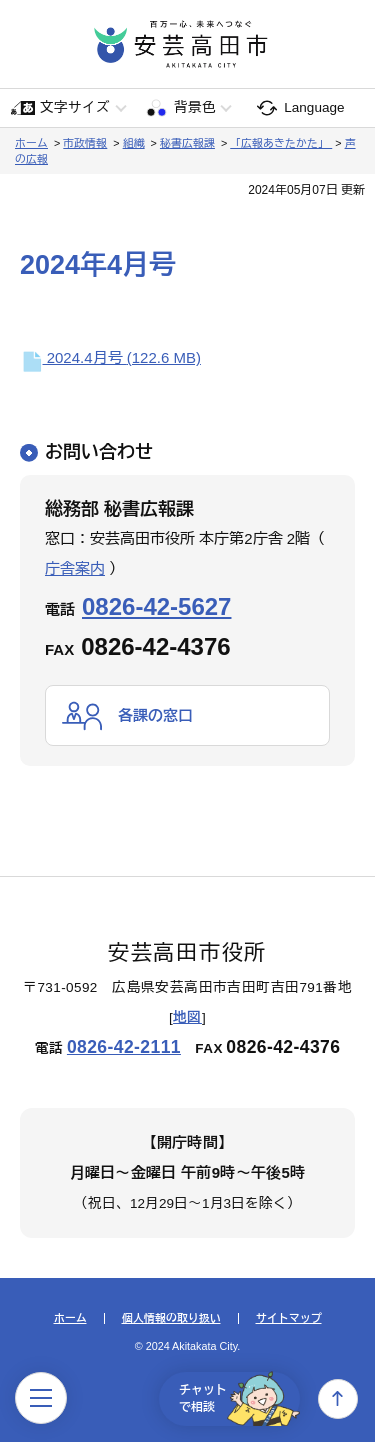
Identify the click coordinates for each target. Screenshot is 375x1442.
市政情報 (85, 143)
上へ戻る (338, 1399)
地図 (187, 1017)
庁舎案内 (75, 568)
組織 (134, 143)
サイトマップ (289, 1318)
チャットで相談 (239, 1399)
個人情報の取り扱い (171, 1318)
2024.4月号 (110, 357)
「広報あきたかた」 (281, 143)
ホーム (31, 143)
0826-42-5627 (156, 606)
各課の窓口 (155, 715)
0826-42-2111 (124, 1047)
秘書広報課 (187, 143)
